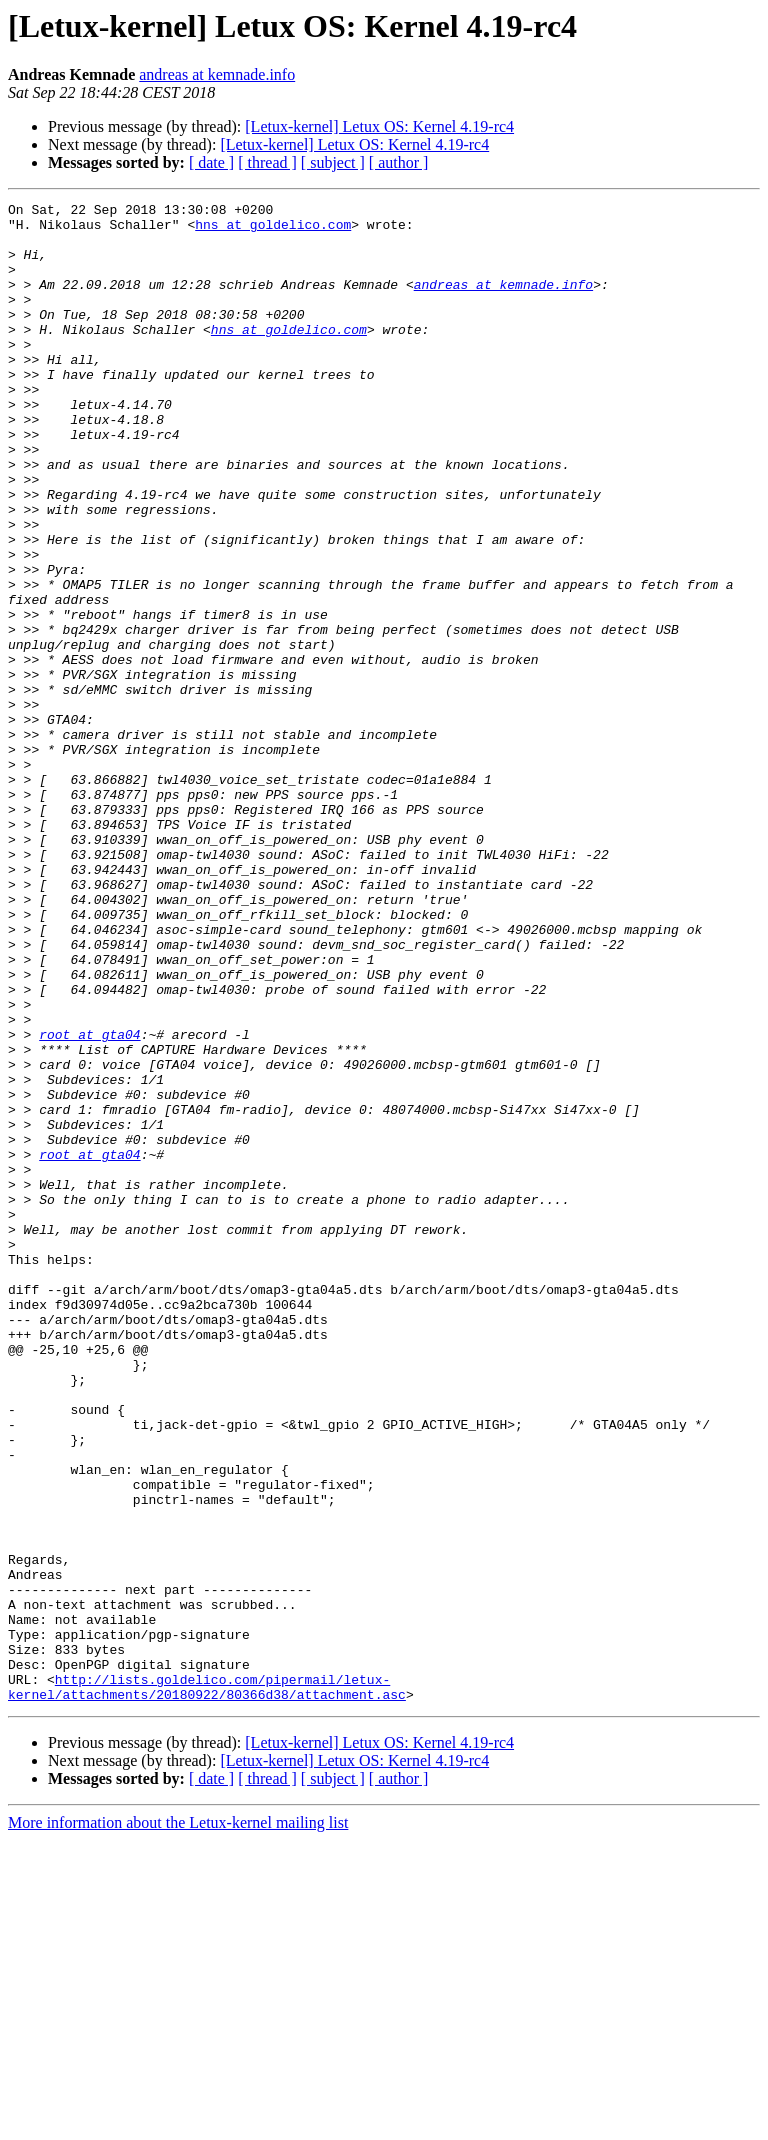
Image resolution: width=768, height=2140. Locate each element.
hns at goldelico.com (273, 230)
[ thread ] (267, 162)
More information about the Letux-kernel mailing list (178, 2122)
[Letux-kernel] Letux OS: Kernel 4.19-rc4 (379, 126)
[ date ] (211, 162)
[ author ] (399, 162)
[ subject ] (333, 162)
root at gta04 (89, 1202)
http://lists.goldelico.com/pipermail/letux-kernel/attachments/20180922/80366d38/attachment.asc (207, 1985)
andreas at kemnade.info (217, 74)
